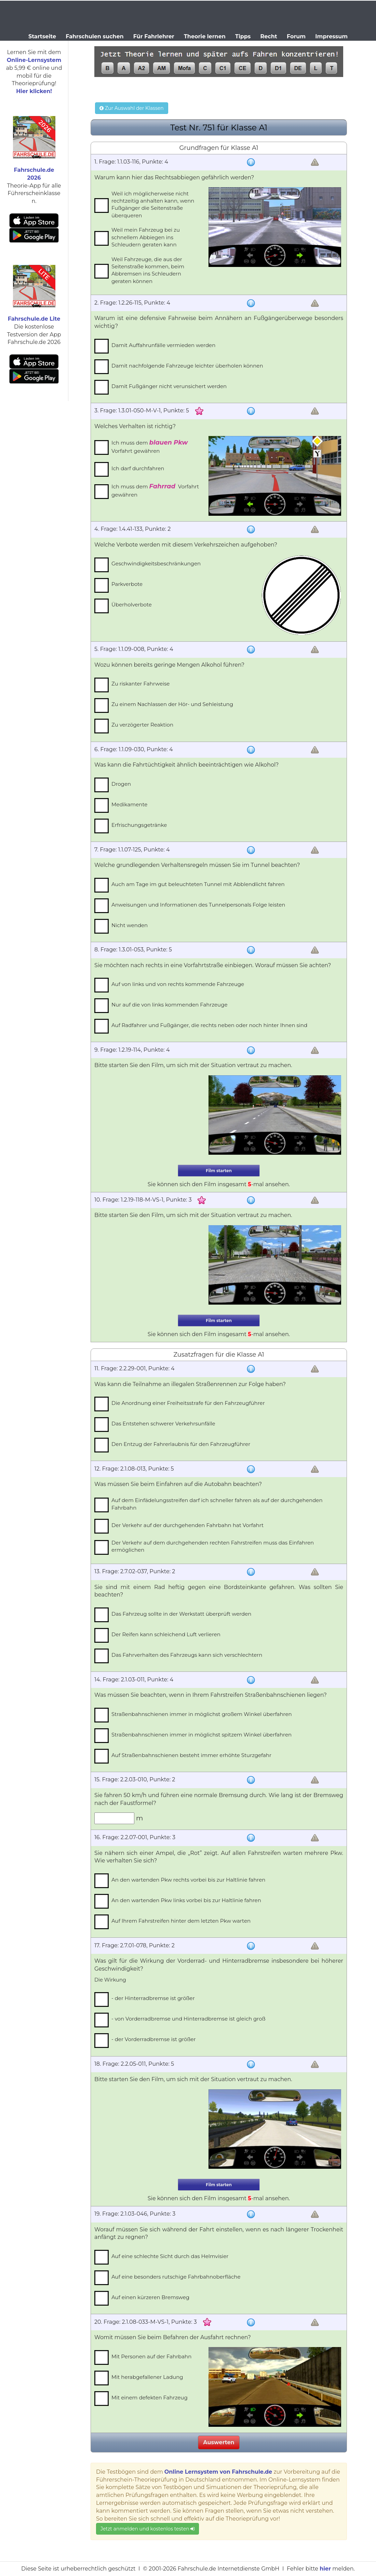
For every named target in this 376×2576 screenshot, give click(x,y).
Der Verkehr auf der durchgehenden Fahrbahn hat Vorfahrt (187, 1525)
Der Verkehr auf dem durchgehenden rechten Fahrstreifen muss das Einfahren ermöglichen (212, 1546)
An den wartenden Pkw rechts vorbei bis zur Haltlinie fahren (188, 1879)
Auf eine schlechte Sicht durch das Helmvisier (169, 2256)
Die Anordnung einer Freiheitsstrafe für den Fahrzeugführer (188, 1403)
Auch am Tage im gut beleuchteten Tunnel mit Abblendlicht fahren (198, 884)
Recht (268, 36)
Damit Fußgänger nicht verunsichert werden (169, 386)
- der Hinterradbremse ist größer (153, 1998)
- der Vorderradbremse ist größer (153, 2039)
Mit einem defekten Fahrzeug (149, 2397)
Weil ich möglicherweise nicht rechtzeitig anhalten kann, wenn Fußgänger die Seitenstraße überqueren (152, 204)
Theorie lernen (205, 36)
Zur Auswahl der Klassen (131, 108)
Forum (296, 36)
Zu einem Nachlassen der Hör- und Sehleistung (172, 704)
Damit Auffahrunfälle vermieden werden (163, 345)
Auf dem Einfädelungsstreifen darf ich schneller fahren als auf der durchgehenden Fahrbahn (217, 1504)
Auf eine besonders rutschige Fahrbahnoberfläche (175, 2276)
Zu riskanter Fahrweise (140, 683)
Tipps (243, 36)
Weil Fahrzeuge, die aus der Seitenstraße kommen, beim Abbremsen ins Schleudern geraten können (147, 270)
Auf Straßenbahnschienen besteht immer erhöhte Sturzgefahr (191, 1755)
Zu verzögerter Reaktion (142, 724)
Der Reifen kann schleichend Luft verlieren (165, 1634)
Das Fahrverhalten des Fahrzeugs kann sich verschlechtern (186, 1655)
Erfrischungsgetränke (139, 825)
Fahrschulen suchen (94, 36)
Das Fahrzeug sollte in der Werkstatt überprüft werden (181, 1614)
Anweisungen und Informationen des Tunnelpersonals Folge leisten (198, 904)
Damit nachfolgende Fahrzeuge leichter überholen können (187, 365)
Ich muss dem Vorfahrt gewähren (149, 446)
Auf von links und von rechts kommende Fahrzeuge (177, 984)
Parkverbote (127, 584)
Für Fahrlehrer (153, 36)
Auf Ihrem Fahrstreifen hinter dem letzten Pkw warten (181, 1921)
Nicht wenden (129, 925)
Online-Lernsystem (34, 60)
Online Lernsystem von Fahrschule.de (218, 2472)
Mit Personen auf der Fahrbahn (151, 2356)
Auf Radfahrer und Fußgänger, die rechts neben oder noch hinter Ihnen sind (209, 1025)
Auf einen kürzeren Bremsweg (150, 2297)
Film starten (219, 1170)
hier (325, 2568)
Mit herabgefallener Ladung (147, 2377)
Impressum (331, 36)
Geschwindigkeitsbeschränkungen (156, 563)
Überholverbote (131, 604)
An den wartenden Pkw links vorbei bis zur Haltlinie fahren (186, 1900)
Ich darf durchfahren (137, 468)
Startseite (42, 36)
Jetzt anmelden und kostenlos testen (147, 2529)
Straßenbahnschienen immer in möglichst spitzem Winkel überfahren (201, 1734)
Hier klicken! (34, 91)
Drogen (121, 784)
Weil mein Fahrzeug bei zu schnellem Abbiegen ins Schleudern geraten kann (145, 237)
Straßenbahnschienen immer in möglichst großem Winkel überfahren (201, 1714)
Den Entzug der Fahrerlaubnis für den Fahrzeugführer (180, 1444)
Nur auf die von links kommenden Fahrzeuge (169, 1004)
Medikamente (129, 804)
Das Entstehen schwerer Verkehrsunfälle (163, 1423)
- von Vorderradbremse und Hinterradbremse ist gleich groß (188, 2018)
